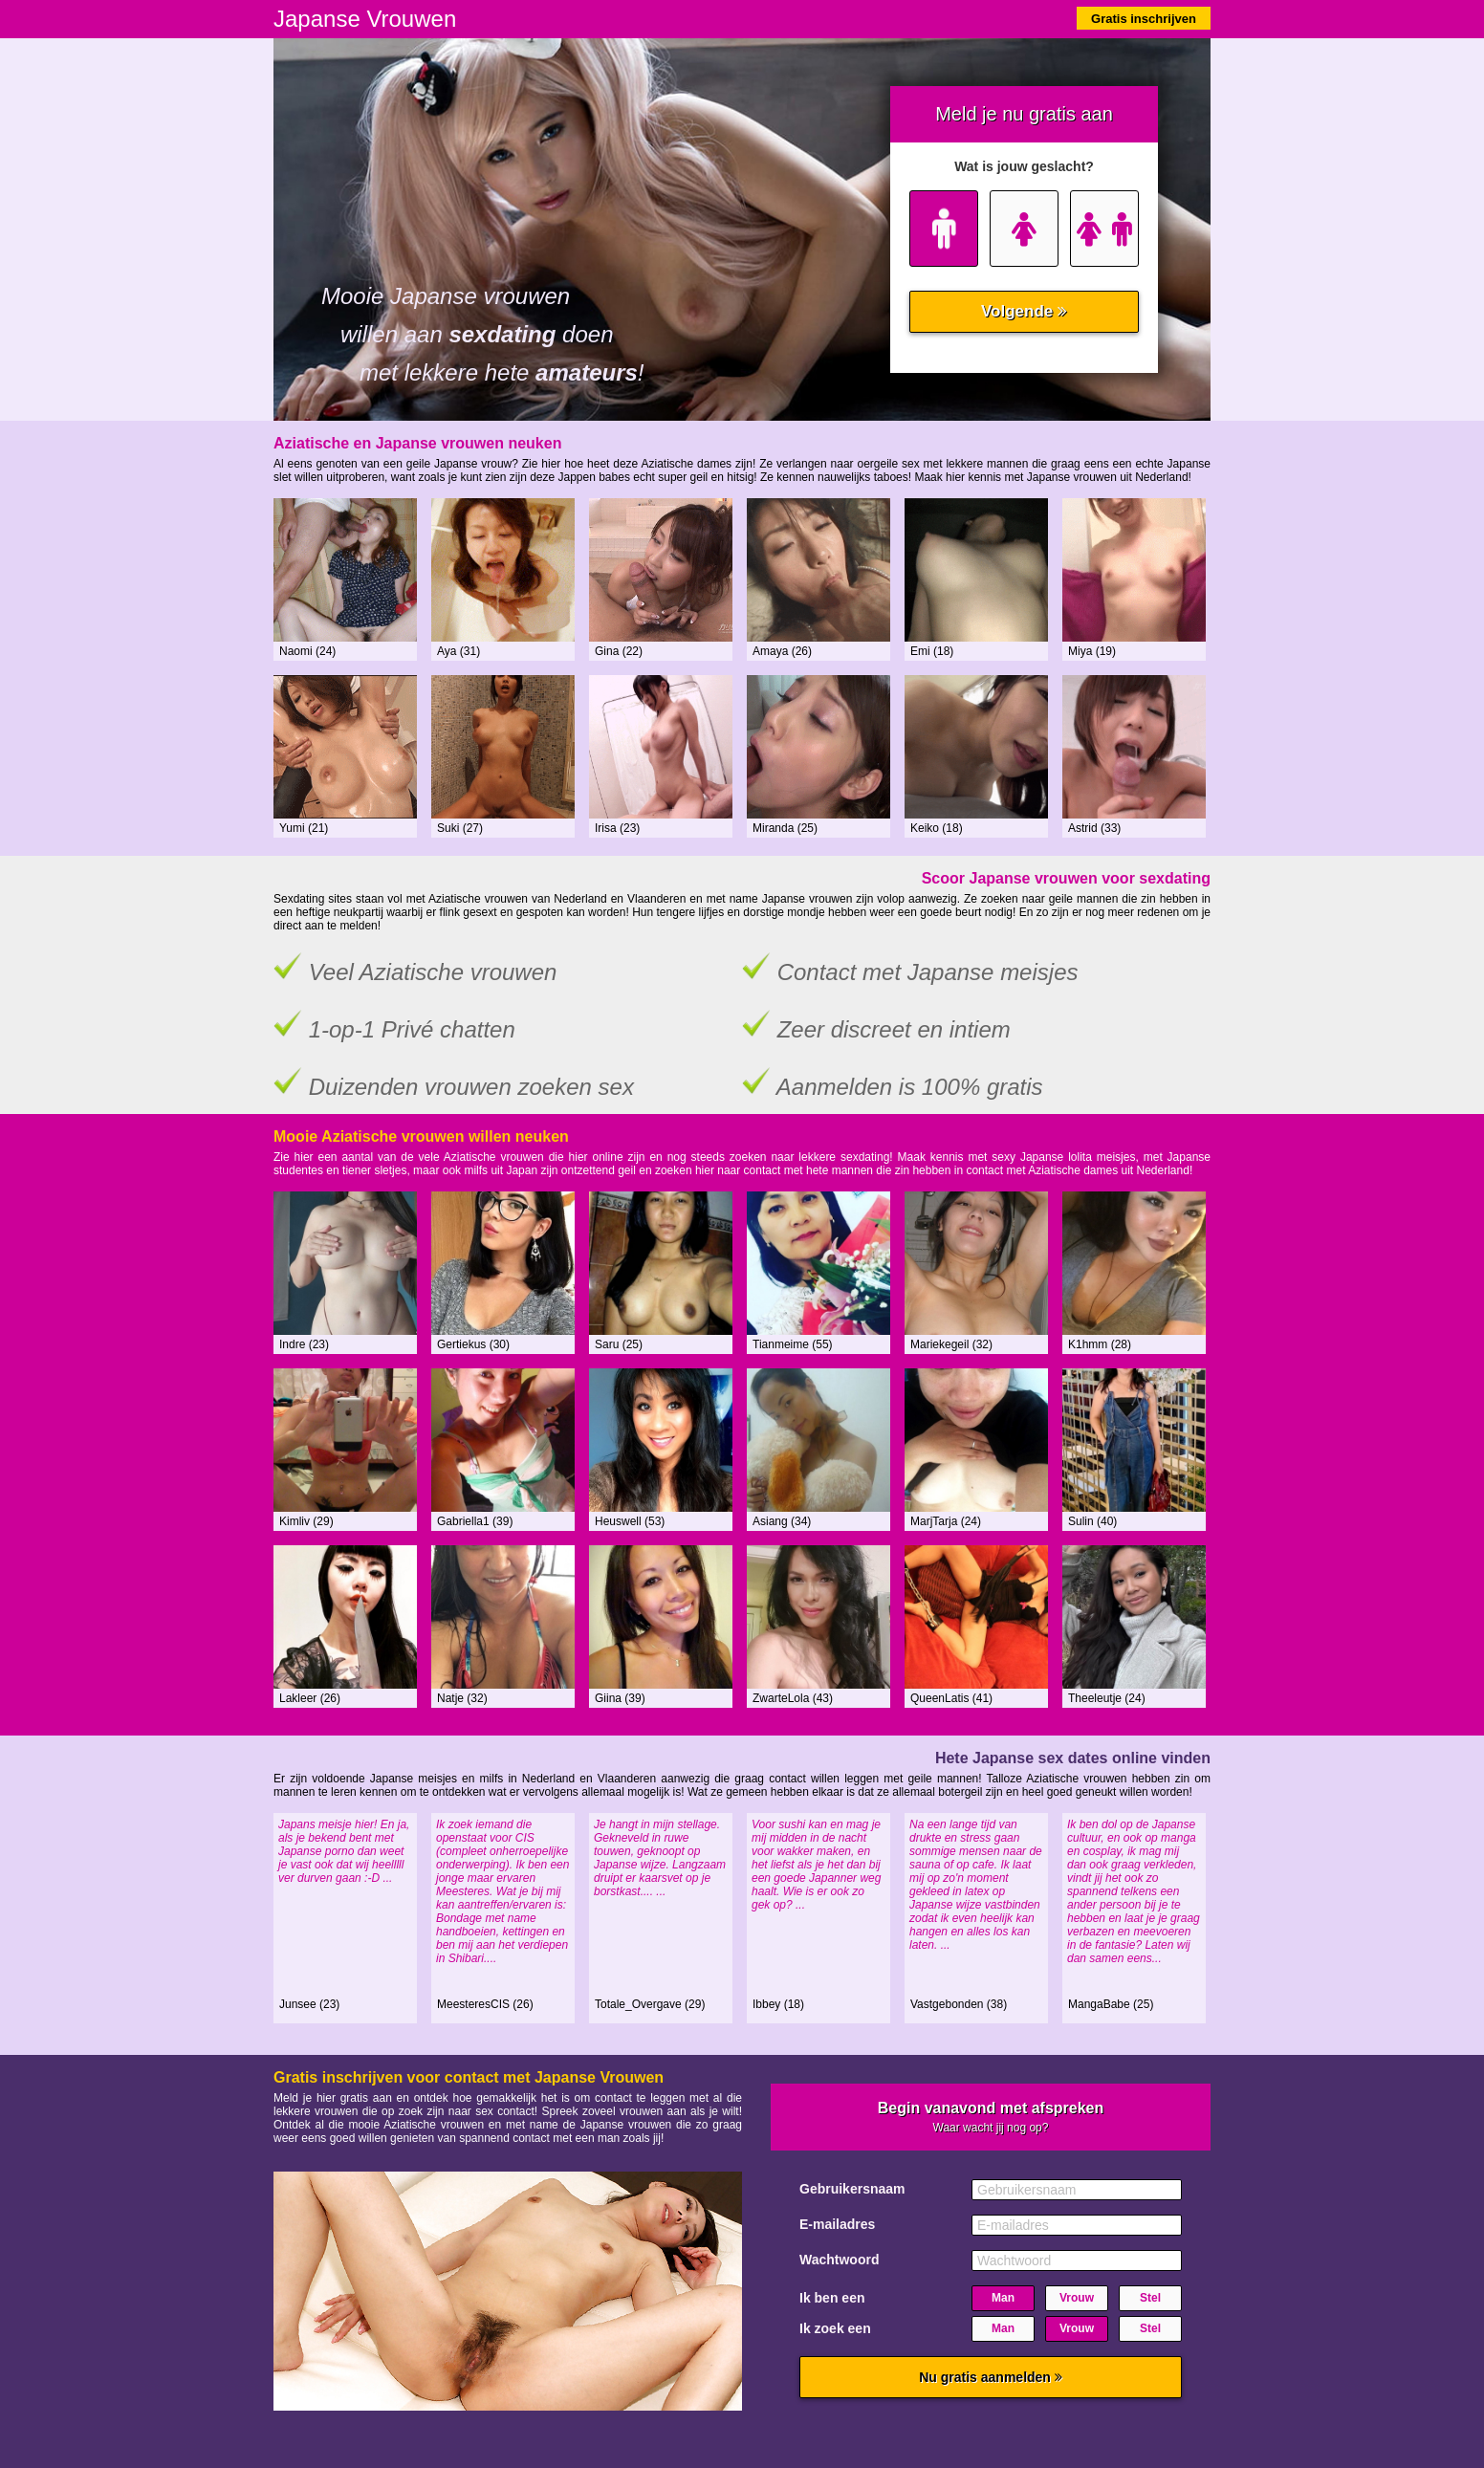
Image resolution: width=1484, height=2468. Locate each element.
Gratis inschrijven (1143, 18)
